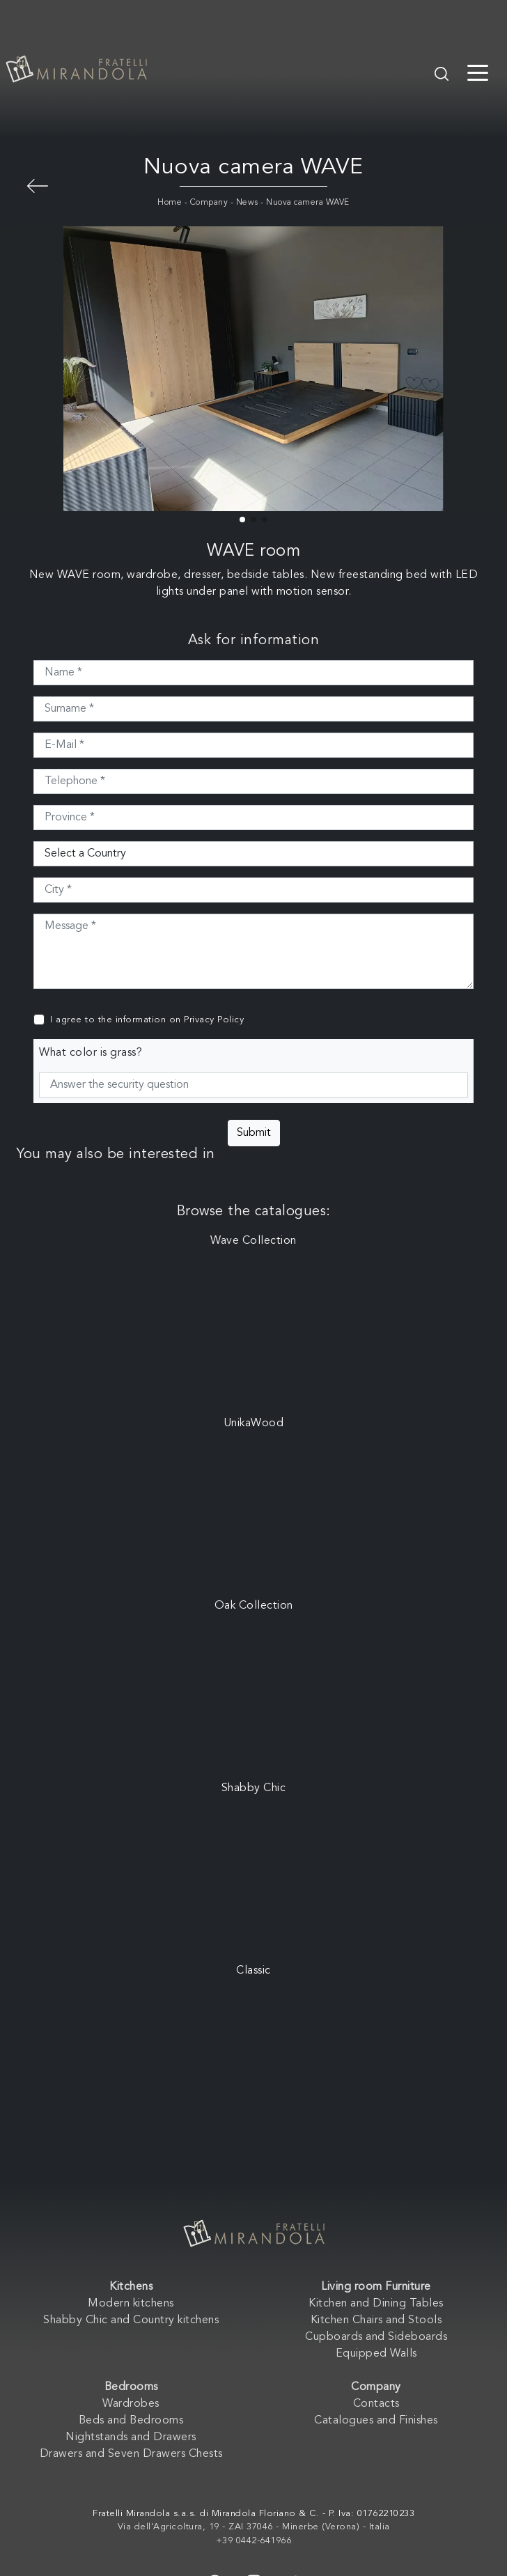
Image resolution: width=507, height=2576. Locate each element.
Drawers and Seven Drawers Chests (131, 2454)
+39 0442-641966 (254, 2540)
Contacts (376, 2404)
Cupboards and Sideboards (376, 2337)
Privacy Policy (214, 1019)
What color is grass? (90, 1053)
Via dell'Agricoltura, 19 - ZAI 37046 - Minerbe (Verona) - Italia (254, 2526)
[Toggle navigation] (478, 71)
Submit (254, 1133)
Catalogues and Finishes (376, 2420)
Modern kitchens (131, 2303)
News (247, 202)
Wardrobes (130, 2404)
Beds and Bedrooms (131, 2420)
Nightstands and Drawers (130, 2437)
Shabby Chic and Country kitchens (131, 2320)
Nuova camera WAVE (308, 202)
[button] (242, 519)
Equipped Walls (376, 2353)
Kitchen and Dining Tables (376, 2303)
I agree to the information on (147, 1019)
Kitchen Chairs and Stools (376, 2320)
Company (209, 202)
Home (169, 202)
